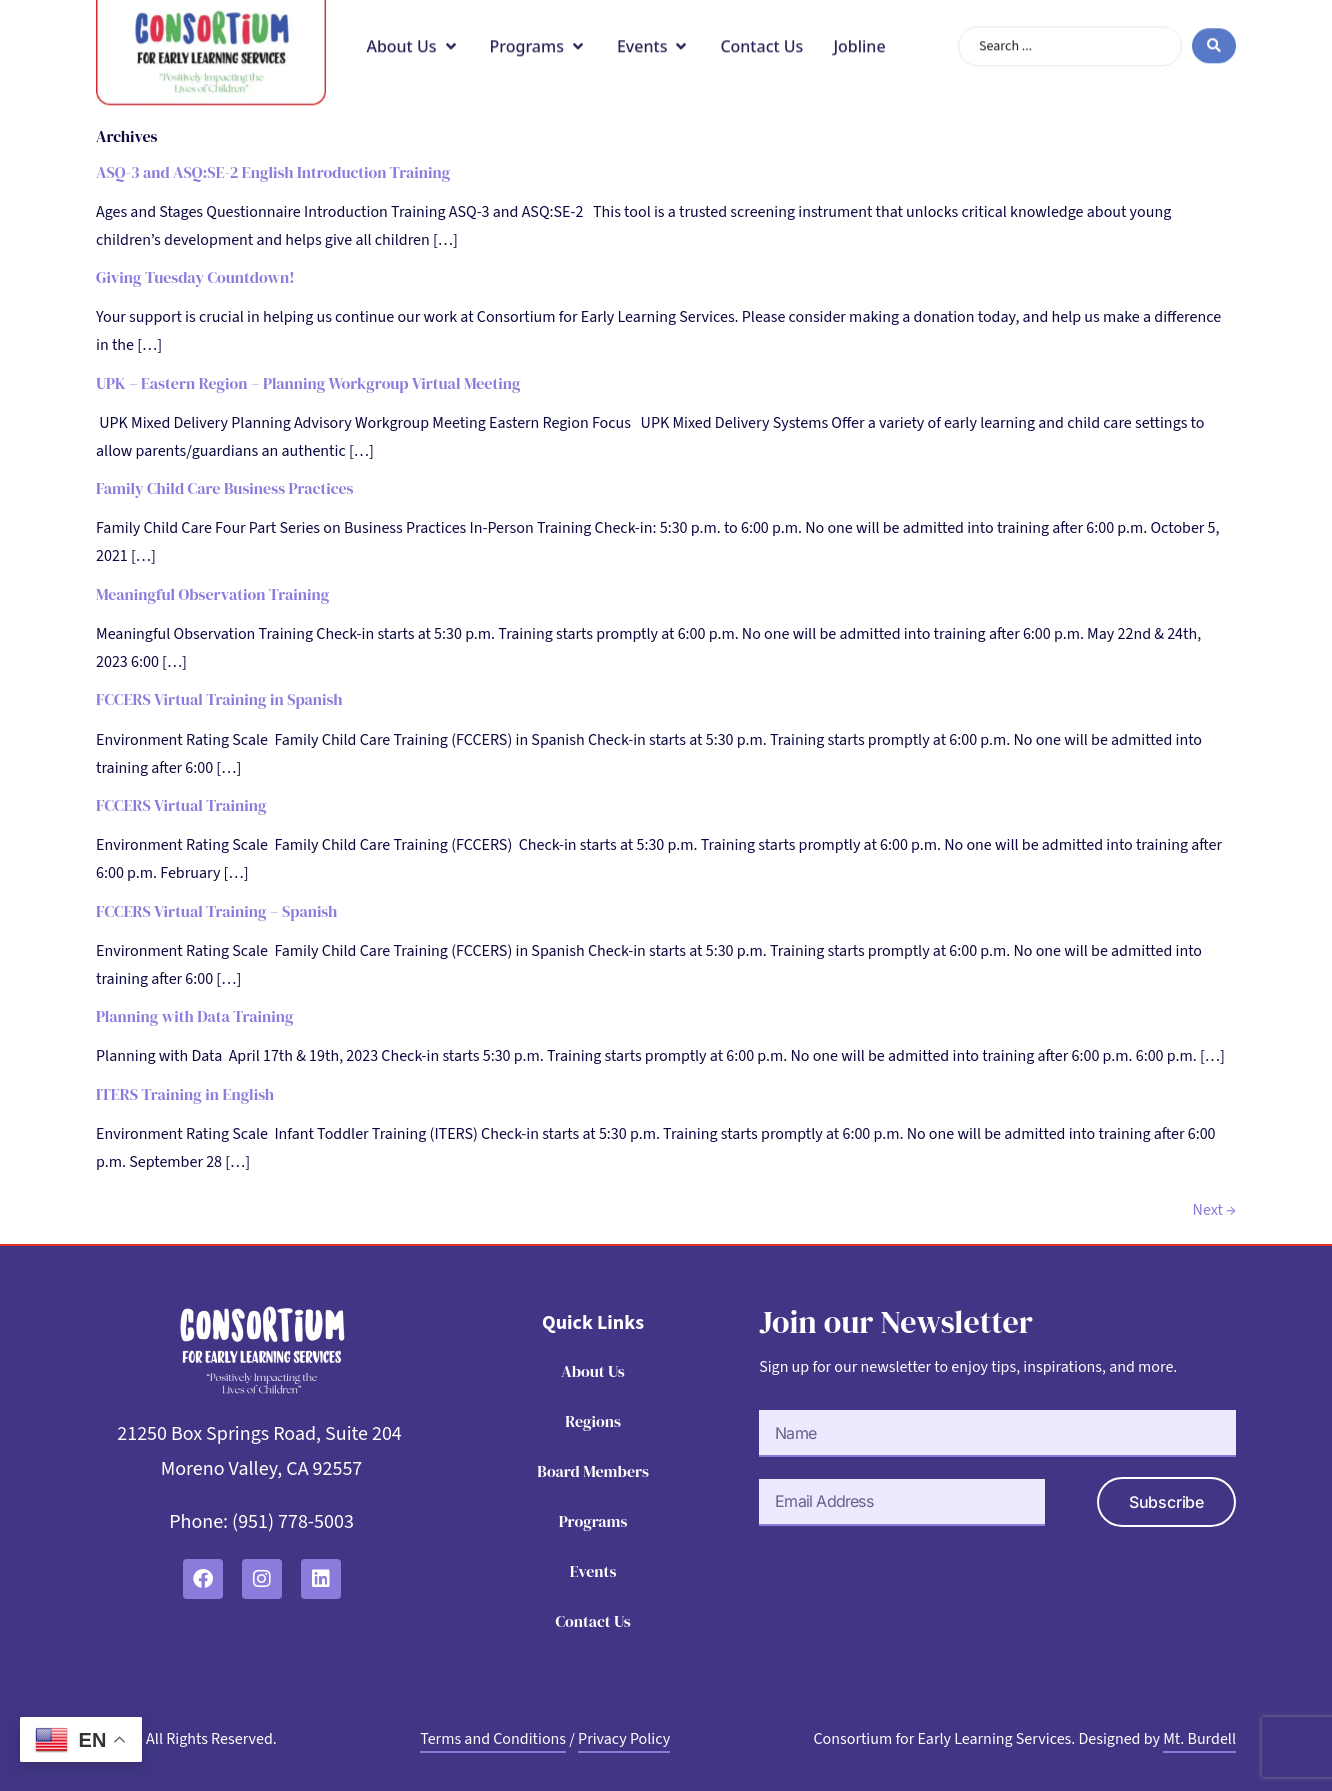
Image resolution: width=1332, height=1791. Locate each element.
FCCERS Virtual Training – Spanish (216, 911)
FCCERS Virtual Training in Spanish (219, 699)
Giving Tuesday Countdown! (195, 277)
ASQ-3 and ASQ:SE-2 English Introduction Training (273, 172)
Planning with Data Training (195, 1016)
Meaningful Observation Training (212, 594)
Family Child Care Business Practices (225, 488)
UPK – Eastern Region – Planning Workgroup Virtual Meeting (308, 383)
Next (1214, 1210)
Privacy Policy (624, 1739)
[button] (412, 28)
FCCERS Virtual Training (181, 805)
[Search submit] (1214, 28)
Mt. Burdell (1199, 1739)
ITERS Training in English (185, 1094)
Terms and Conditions (493, 1739)
